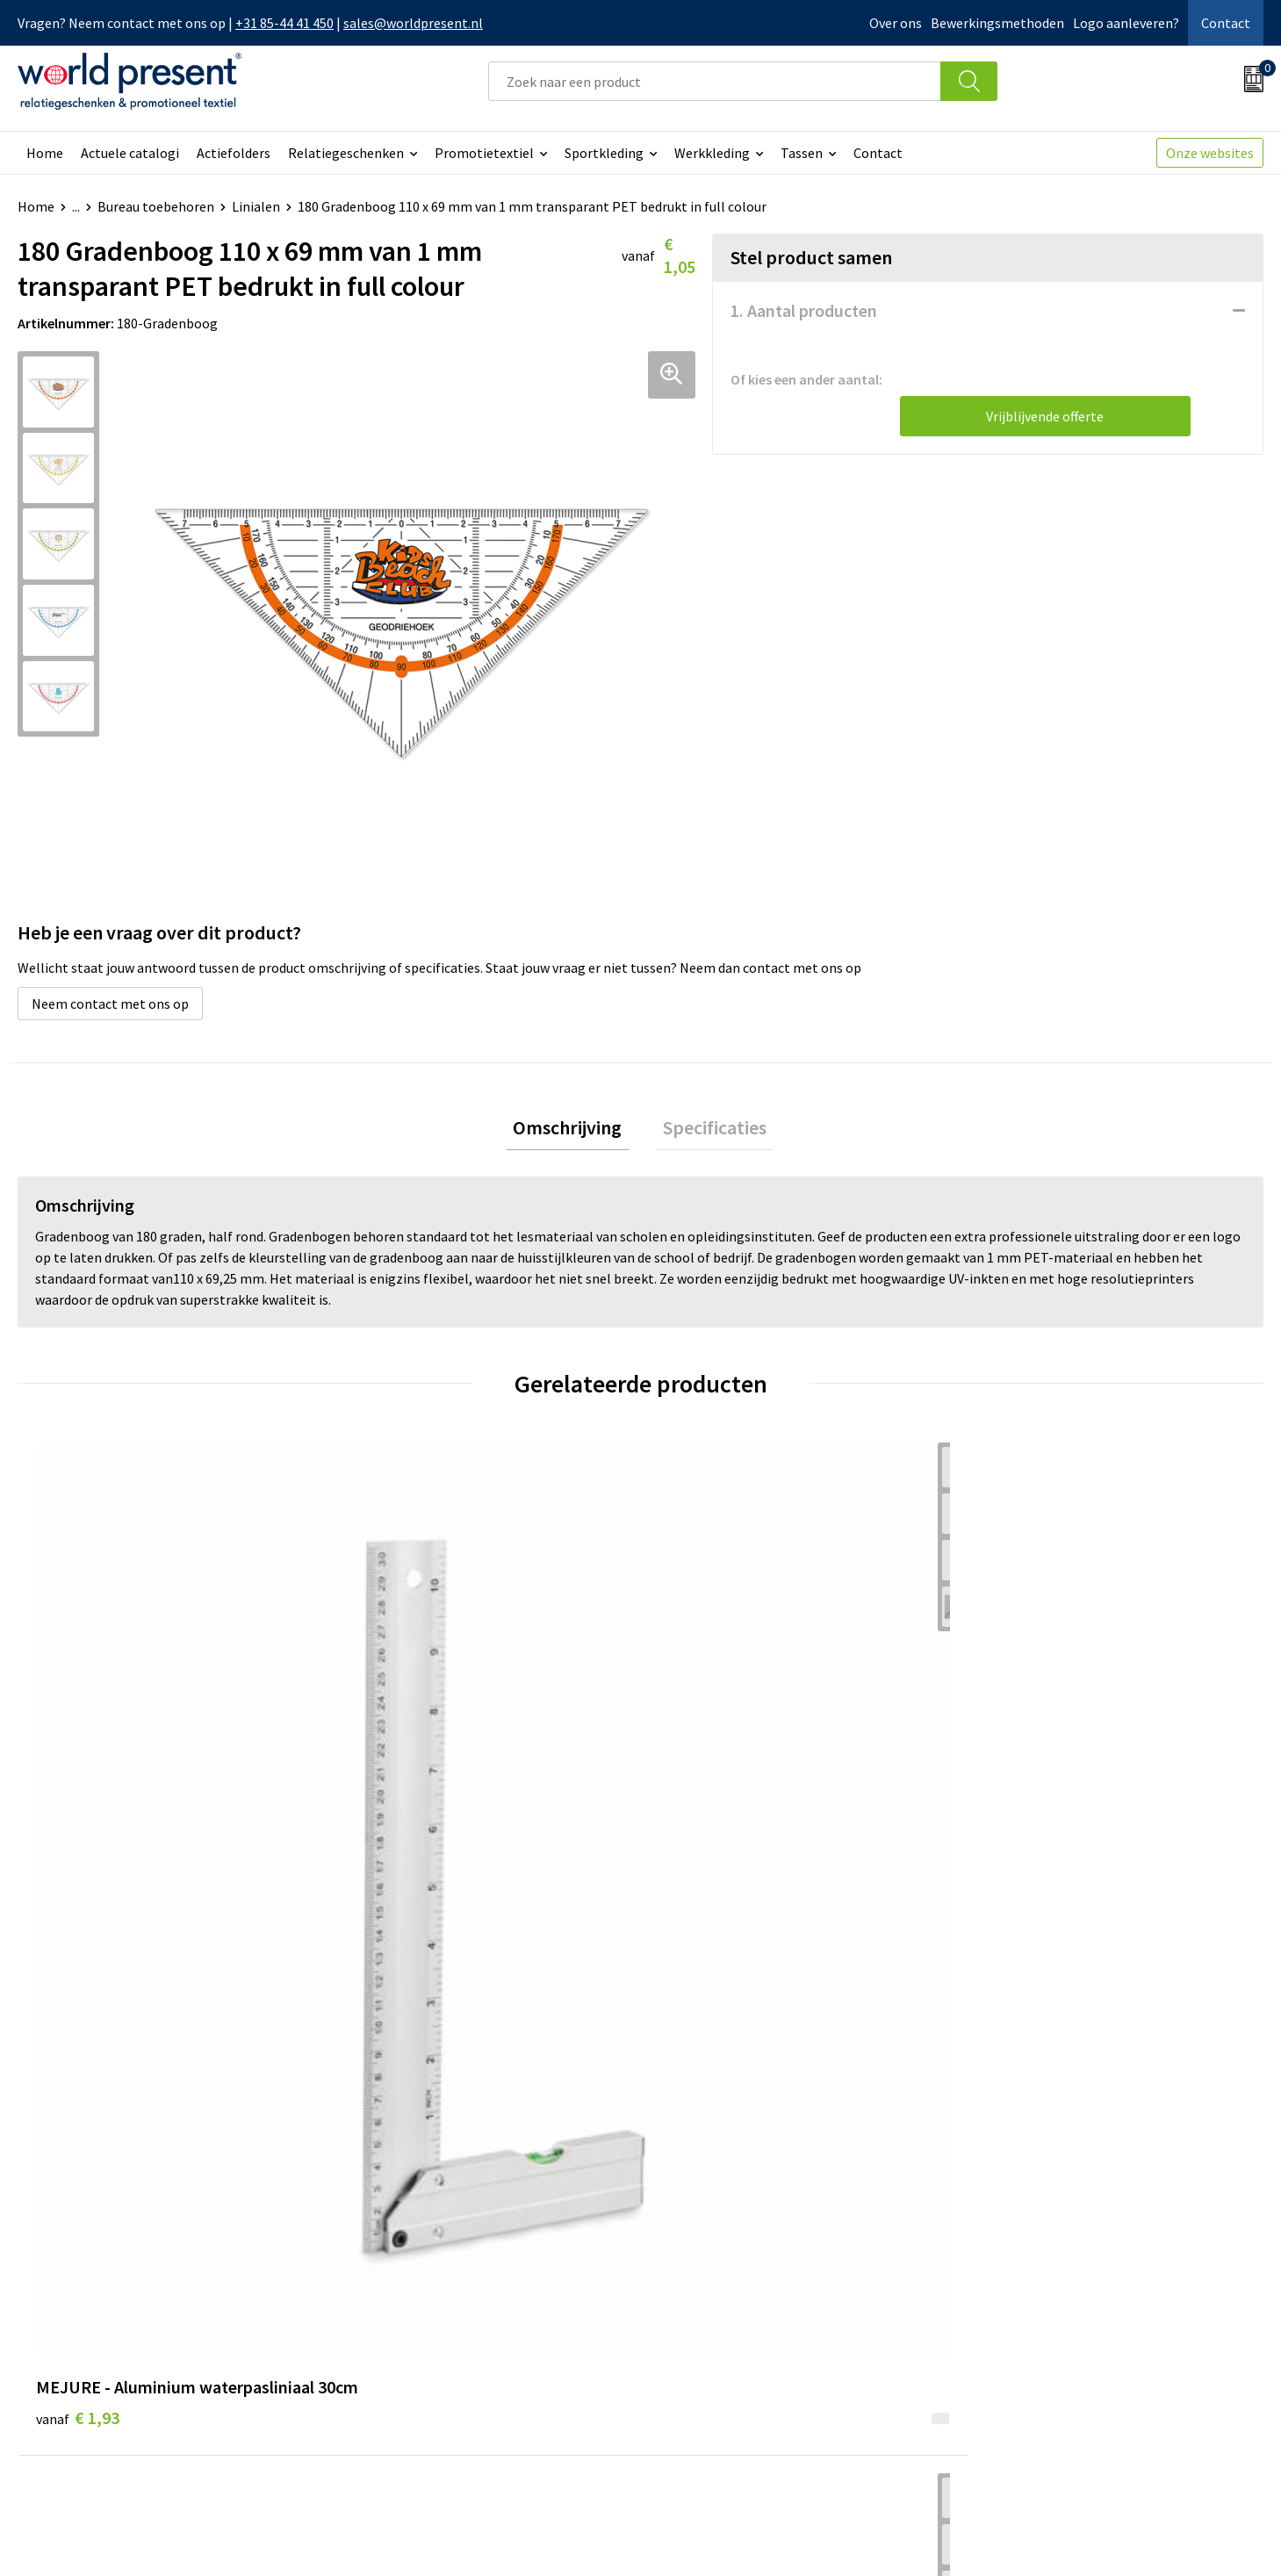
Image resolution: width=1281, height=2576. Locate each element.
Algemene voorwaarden (981, 2537)
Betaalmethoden (714, 2285)
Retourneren (700, 2312)
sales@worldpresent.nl (413, 23)
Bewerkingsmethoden (997, 23)
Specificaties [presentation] (707, 1131)
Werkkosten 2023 (405, 2285)
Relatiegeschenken (346, 153)
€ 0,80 (1012, 1785)
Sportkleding (604, 153)
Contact (1225, 23)
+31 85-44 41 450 (284, 23)
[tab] (575, 1131)
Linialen (256, 206)
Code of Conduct (402, 2312)
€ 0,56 (701, 1785)
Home (44, 153)
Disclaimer (1223, 2537)
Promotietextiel (484, 153)
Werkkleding (712, 153)
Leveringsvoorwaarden (421, 2339)
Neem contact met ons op (110, 1003)
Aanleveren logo (402, 2392)
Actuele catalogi (130, 153)
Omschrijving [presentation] (575, 1131)
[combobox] (714, 81)
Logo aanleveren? (1126, 23)
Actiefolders (233, 153)
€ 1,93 (77, 1812)
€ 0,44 (389, 1785)
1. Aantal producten (803, 310)
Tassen (802, 153)
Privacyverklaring (1121, 2537)
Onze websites (1210, 153)
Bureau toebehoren (155, 206)
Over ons (895, 23)
